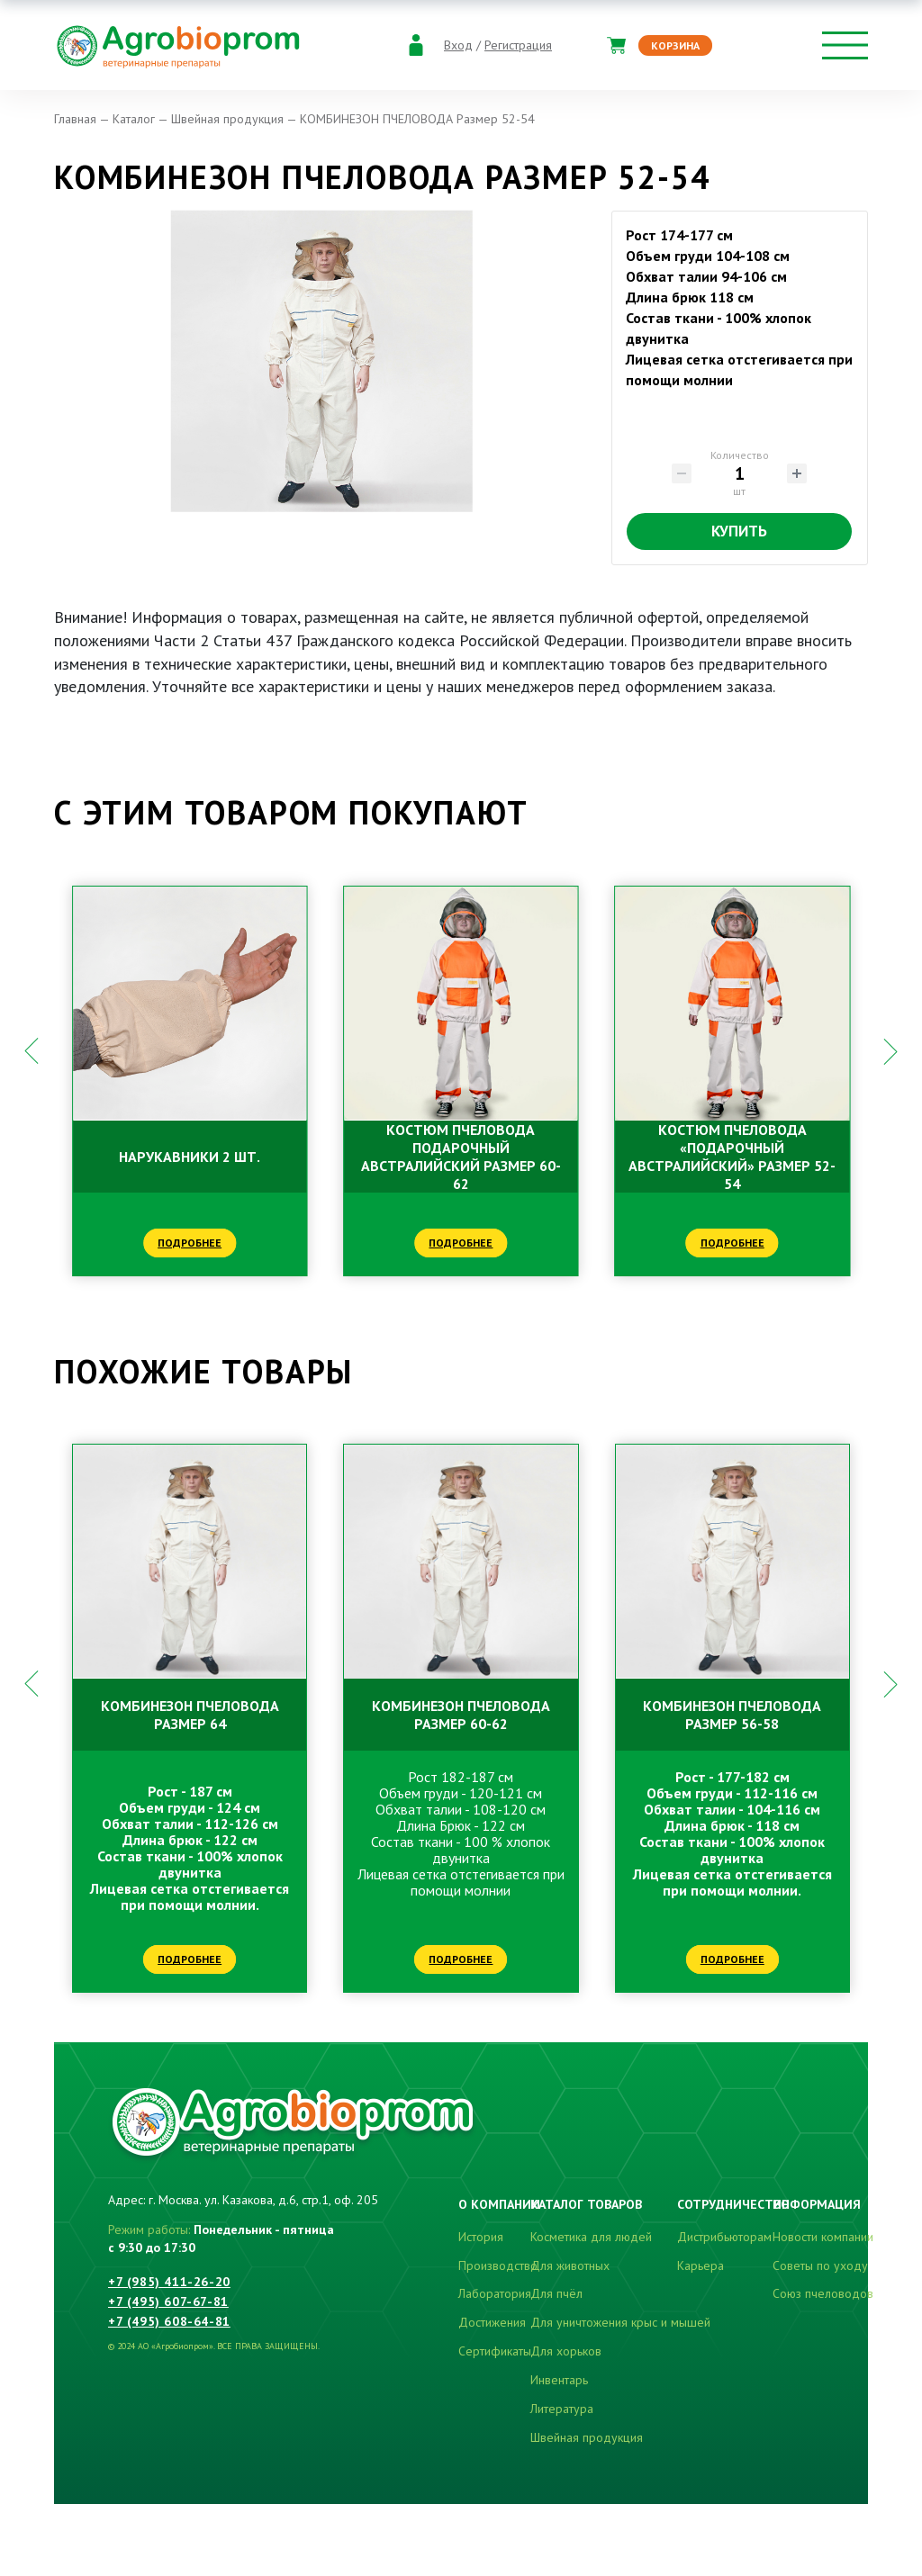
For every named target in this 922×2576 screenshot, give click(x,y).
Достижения (492, 2322)
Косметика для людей (591, 2237)
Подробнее (189, 1242)
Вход (458, 45)
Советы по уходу (820, 2265)
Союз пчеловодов (823, 2293)
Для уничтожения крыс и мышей (620, 2322)
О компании (499, 2204)
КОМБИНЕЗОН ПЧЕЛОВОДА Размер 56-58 (732, 1715)
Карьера (700, 2265)
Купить (739, 531)
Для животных (570, 2265)
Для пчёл (556, 2293)
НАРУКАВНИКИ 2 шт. (189, 1157)
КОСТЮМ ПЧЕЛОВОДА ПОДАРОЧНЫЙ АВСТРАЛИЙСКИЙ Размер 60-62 (461, 1157)
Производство (498, 2265)
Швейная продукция (586, 2437)
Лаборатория (494, 2293)
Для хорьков (565, 2351)
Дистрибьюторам (724, 2237)
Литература (561, 2408)
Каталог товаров (586, 2204)
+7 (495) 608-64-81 (169, 2321)
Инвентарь (559, 2380)
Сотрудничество (733, 2204)
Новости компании (823, 2237)
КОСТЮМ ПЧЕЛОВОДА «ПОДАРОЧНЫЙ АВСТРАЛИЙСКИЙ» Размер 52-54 (732, 1157)
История (480, 2237)
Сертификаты (494, 2351)
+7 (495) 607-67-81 (168, 2301)
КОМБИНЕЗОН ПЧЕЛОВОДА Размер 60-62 (461, 1715)
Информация (817, 2204)
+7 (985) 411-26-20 (169, 2282)
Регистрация (518, 45)
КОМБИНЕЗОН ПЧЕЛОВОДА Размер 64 (190, 1715)
